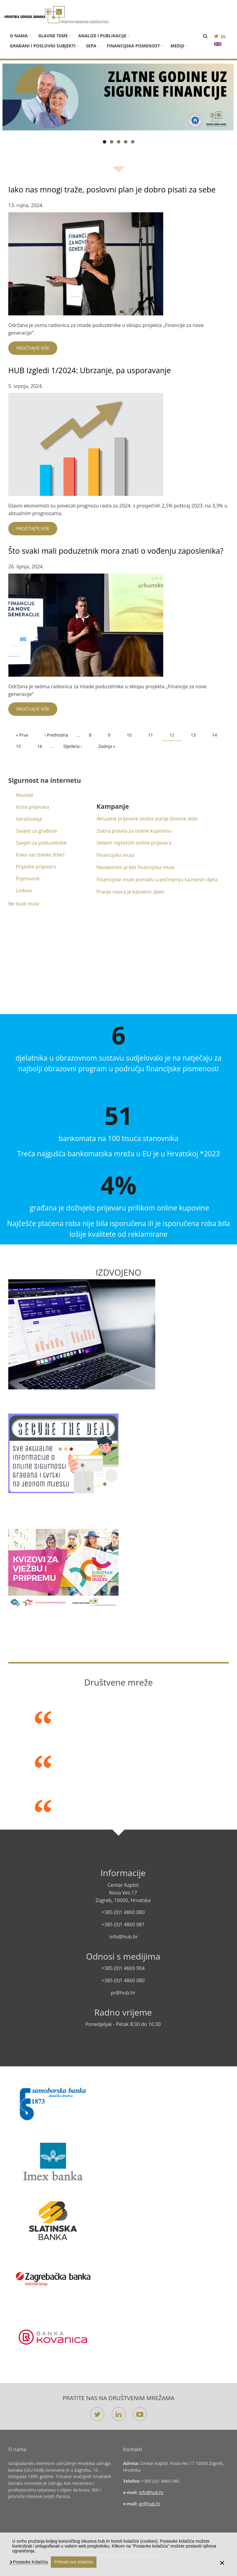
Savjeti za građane (36, 830)
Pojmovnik (28, 878)
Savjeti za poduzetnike (41, 842)
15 (22, 746)
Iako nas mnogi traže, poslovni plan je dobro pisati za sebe (112, 189)
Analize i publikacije (102, 36)
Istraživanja (29, 819)
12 (175, 736)
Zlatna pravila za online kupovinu (133, 830)
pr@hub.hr (149, 2504)
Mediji (177, 46)
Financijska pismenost (133, 46)
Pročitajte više (32, 348)
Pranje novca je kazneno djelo (130, 891)
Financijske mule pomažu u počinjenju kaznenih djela (156, 879)
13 (197, 735)
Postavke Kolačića (30, 2561)
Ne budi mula (23, 903)
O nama (19, 36)
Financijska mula (115, 855)
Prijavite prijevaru (36, 866)
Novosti (24, 795)
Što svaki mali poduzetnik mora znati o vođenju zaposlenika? (115, 550)
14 (218, 735)
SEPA (91, 46)
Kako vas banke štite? (40, 854)
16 (43, 746)
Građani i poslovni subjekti (43, 46)
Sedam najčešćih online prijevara (133, 842)
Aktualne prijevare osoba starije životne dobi (147, 818)
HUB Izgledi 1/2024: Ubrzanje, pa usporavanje (89, 370)
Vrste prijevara (32, 807)
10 (133, 735)
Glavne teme (53, 36)
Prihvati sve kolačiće (73, 2561)
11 (154, 735)
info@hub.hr (151, 2492)
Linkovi (24, 890)
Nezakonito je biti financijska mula (135, 867)
